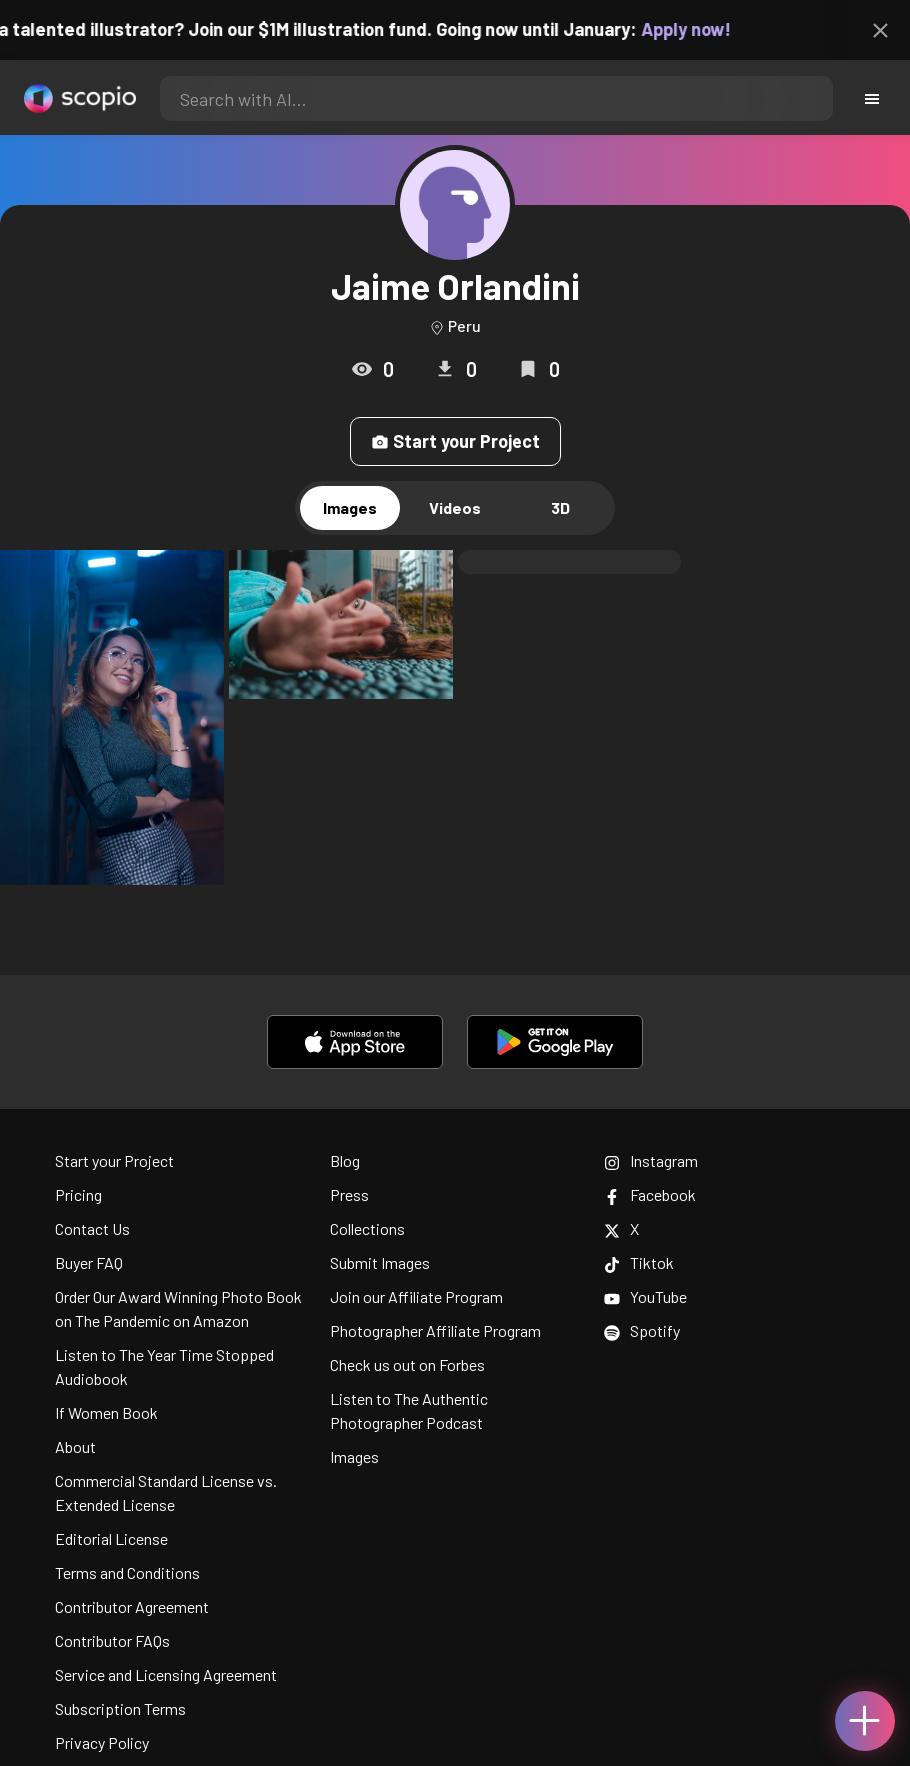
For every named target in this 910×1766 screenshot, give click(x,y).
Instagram (651, 1160)
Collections (367, 1228)
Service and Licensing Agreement (166, 1674)
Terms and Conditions (127, 1572)
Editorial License (111, 1538)
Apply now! (697, 29)
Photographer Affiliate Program (435, 1330)
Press (349, 1194)
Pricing (78, 1194)
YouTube (645, 1296)
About (75, 1446)
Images (350, 507)
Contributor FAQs (112, 1640)
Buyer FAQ (89, 1262)
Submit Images (380, 1262)
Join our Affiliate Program (416, 1296)
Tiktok (639, 1262)
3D (560, 507)
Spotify (642, 1330)
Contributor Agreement (132, 1606)
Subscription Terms (120, 1708)
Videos (455, 507)
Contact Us (92, 1228)
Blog (345, 1160)
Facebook (650, 1194)
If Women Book (106, 1412)
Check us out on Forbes (407, 1364)
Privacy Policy (102, 1742)
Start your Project (455, 441)
